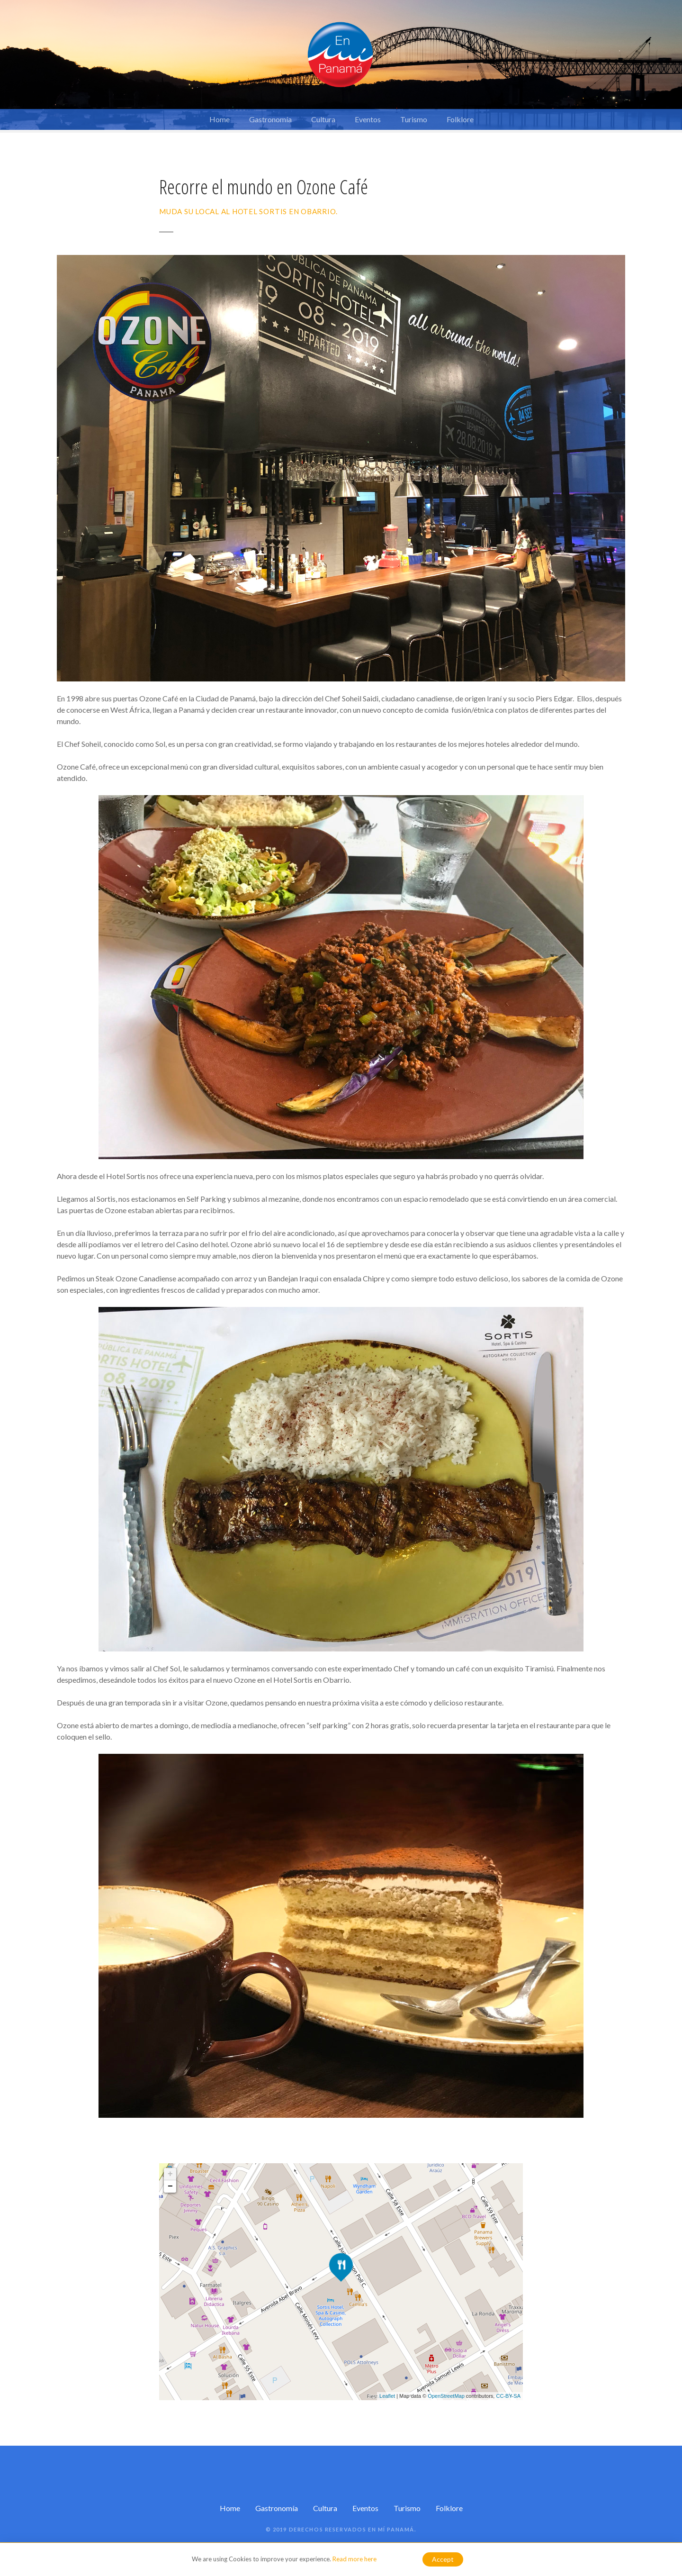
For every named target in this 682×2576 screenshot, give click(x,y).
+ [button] (170, 2174)
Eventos (368, 119)
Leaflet (387, 2396)
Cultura (323, 119)
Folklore (460, 119)
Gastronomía (270, 119)
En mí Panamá (391, 2529)
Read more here (354, 2559)
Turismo (413, 119)
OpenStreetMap (446, 2396)
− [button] (170, 2186)
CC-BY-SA (508, 2396)
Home (219, 119)
